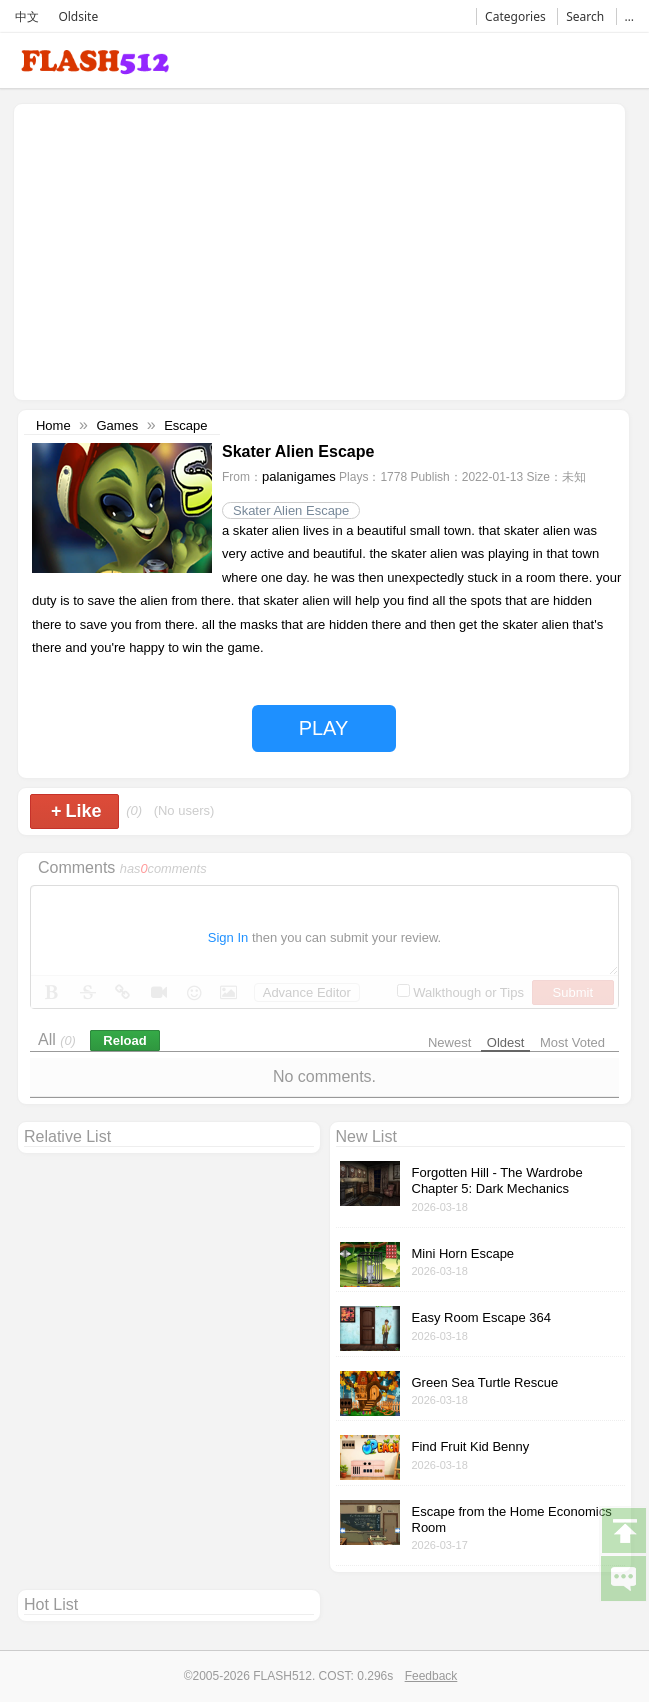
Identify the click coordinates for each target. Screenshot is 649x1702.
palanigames (299, 476)
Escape (185, 425)
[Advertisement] (188, 250)
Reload (124, 1040)
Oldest (506, 1042)
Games (117, 425)
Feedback (431, 1676)
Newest (449, 1042)
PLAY (324, 728)
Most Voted (572, 1042)
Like (76, 811)
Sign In (228, 937)
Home (53, 425)
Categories (515, 16)
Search (585, 16)
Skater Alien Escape (291, 510)
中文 (27, 16)
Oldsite (78, 16)
